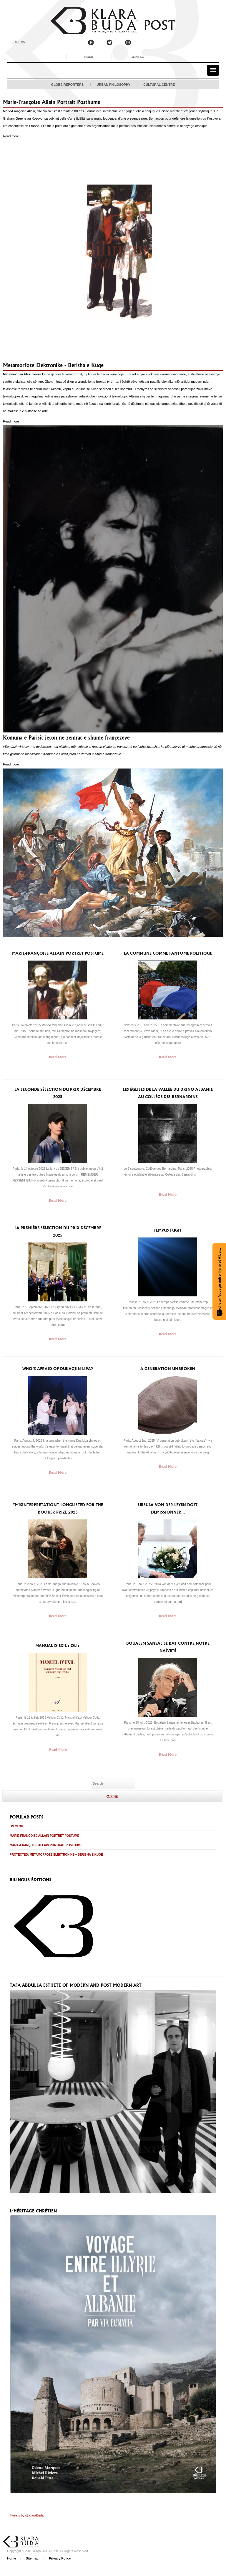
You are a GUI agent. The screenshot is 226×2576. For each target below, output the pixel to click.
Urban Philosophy (113, 84)
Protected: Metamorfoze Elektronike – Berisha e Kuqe (56, 1854)
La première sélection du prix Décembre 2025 (57, 1231)
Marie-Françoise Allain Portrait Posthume (51, 102)
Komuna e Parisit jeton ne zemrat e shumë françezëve (66, 737)
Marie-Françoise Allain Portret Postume (58, 953)
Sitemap (32, 2558)
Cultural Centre (159, 84)
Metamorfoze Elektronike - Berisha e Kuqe (53, 365)
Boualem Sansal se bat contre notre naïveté (168, 1647)
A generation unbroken (167, 1368)
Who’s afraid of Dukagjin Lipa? (57, 1368)
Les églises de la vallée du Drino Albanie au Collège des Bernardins (168, 1093)
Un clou (16, 1826)
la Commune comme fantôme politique (168, 953)
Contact (138, 57)
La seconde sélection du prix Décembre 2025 (57, 1093)
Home (89, 57)
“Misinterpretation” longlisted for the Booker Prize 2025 (58, 1508)
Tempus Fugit (168, 1230)
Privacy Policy (59, 2558)
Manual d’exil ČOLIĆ (58, 1645)
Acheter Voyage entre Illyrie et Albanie (220, 1281)
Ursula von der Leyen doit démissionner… (167, 1508)
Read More (58, 1057)
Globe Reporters (67, 84)
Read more (11, 136)
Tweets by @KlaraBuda (27, 2515)
